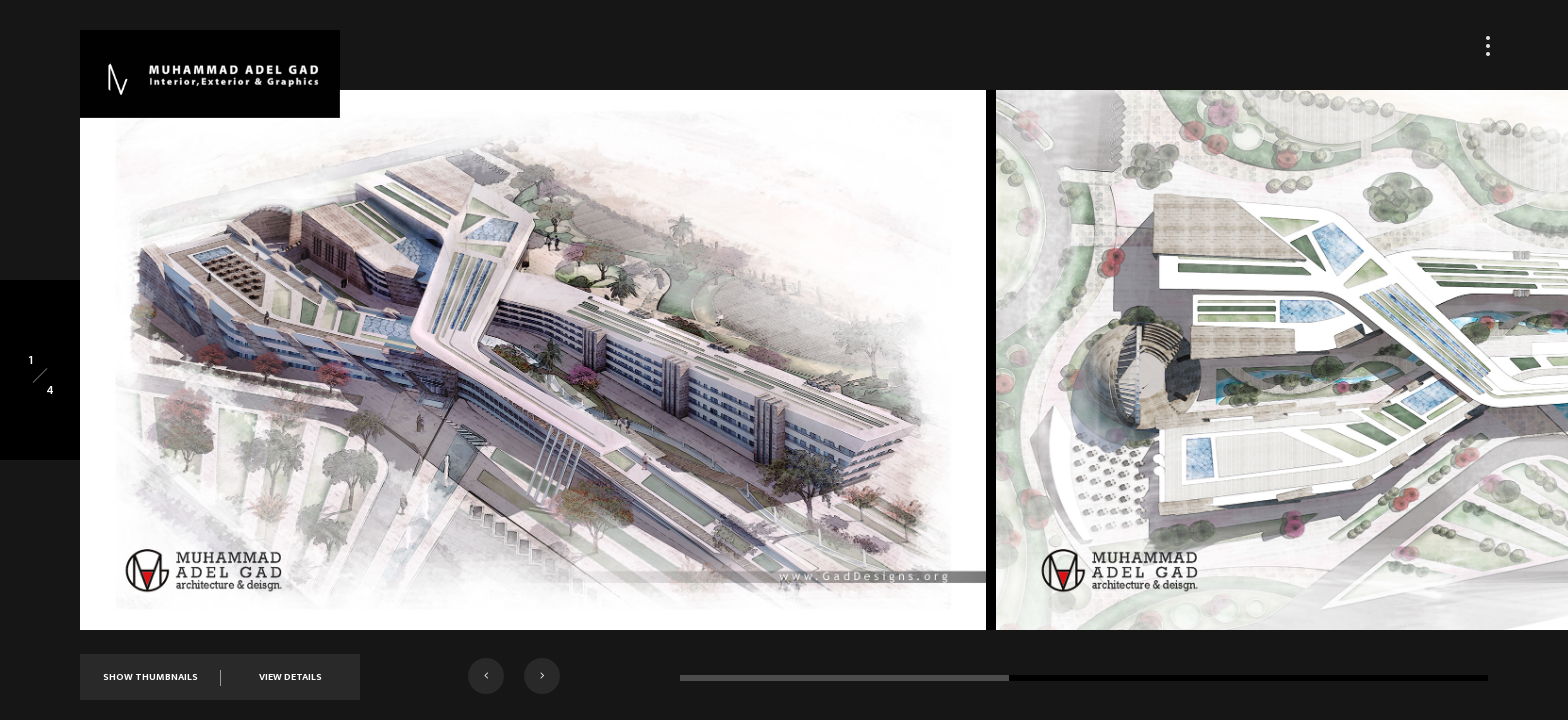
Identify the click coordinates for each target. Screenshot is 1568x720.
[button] (486, 676)
